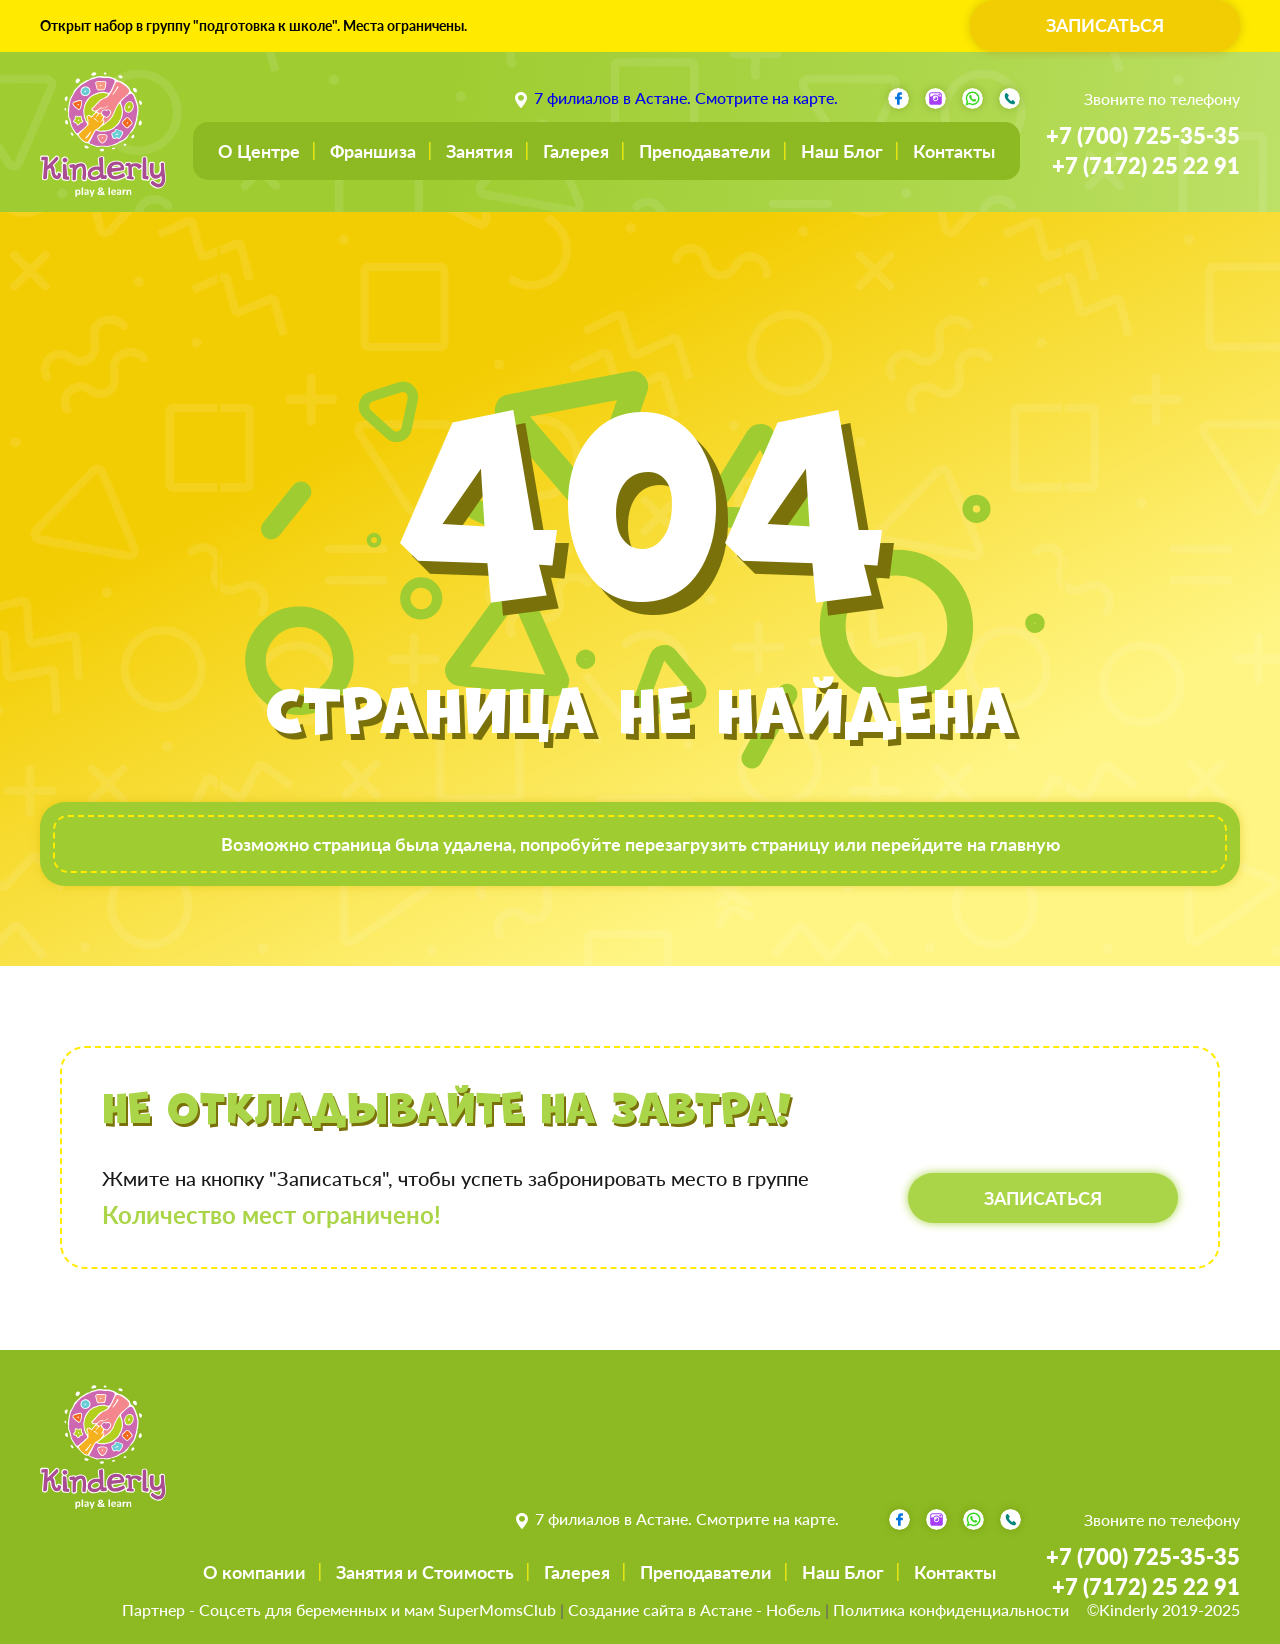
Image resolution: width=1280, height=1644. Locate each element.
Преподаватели (705, 151)
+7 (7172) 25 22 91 (1146, 165)
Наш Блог (842, 151)
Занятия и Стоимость (425, 1572)
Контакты (954, 151)
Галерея (576, 151)
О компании (254, 1572)
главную (1025, 844)
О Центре (259, 151)
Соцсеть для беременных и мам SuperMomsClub (377, 1609)
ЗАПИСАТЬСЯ (1105, 25)
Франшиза (373, 151)
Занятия (479, 151)
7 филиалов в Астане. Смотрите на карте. (686, 97)
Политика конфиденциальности (951, 1609)
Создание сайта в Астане (660, 1609)
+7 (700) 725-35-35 (1143, 135)
